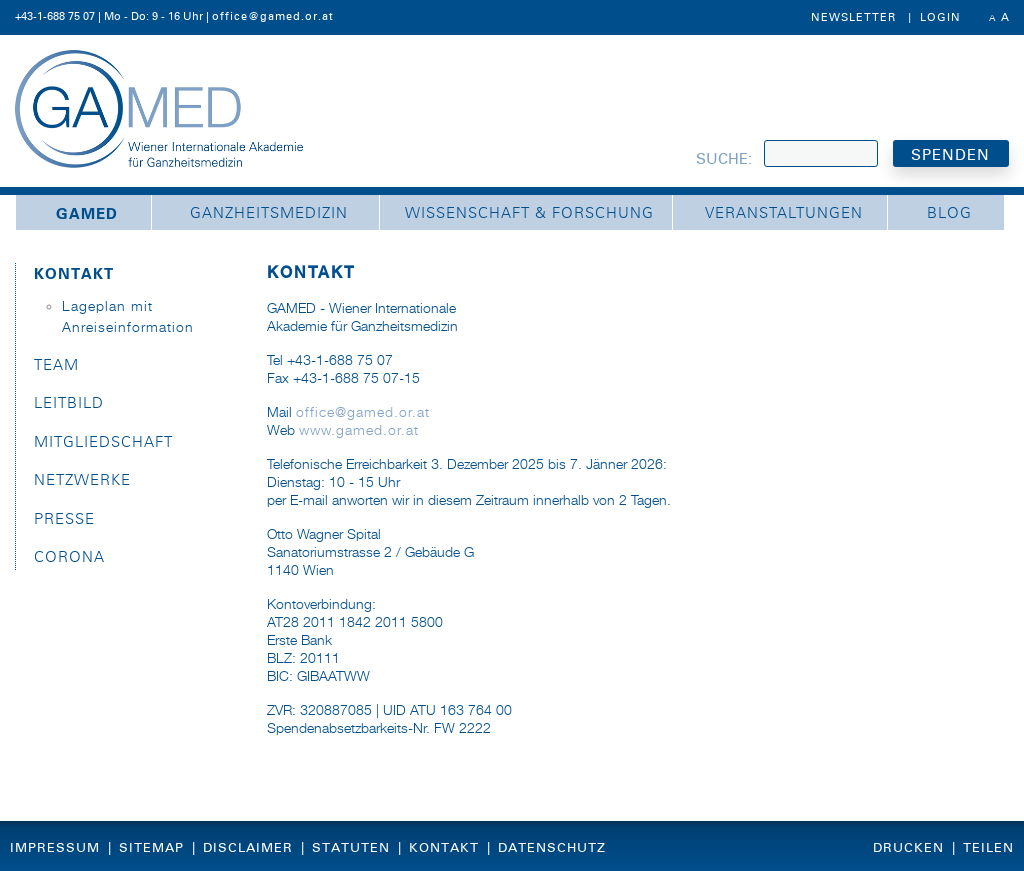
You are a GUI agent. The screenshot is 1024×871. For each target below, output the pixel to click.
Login (940, 17)
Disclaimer (248, 847)
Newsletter (853, 17)
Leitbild (69, 403)
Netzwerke (82, 480)
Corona (69, 557)
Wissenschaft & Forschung (529, 213)
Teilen (988, 847)
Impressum (55, 847)
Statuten (351, 847)
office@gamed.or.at (273, 16)
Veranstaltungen (784, 213)
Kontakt (74, 274)
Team (56, 365)
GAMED (87, 214)
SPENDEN (950, 155)
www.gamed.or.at (359, 431)
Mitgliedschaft (103, 442)
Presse (64, 519)
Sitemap (151, 847)
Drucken (908, 847)
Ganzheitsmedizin (269, 213)
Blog (949, 213)
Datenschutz (552, 847)
